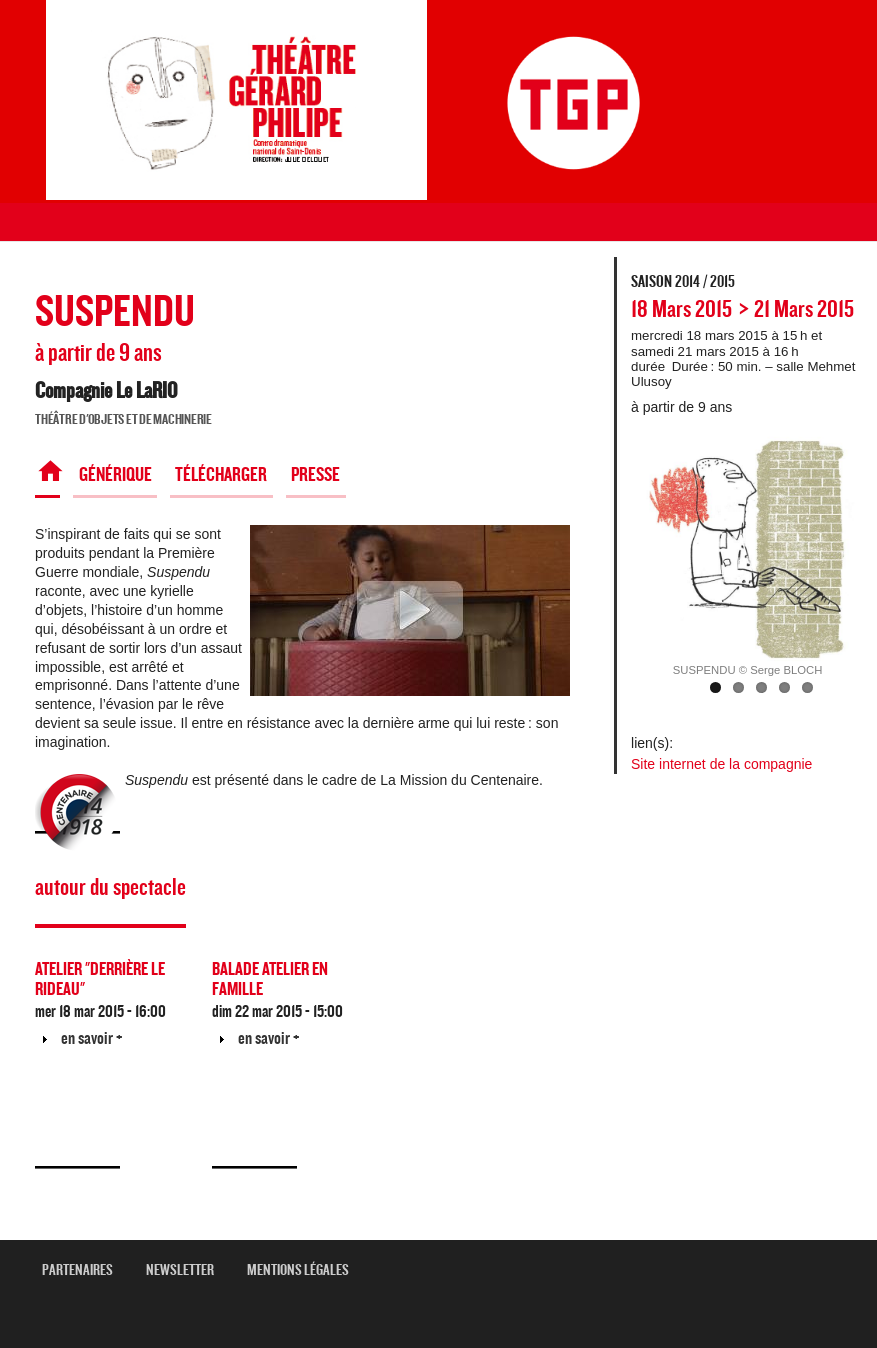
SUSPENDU (115, 312)
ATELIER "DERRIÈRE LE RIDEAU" (100, 979)
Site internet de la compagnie (721, 764)
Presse (315, 475)
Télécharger (221, 475)
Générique (115, 475)
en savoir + (92, 1038)
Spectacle (47, 475)
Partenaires (85, 1270)
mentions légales (305, 1270)
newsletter (187, 1270)
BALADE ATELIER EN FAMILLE (270, 979)
